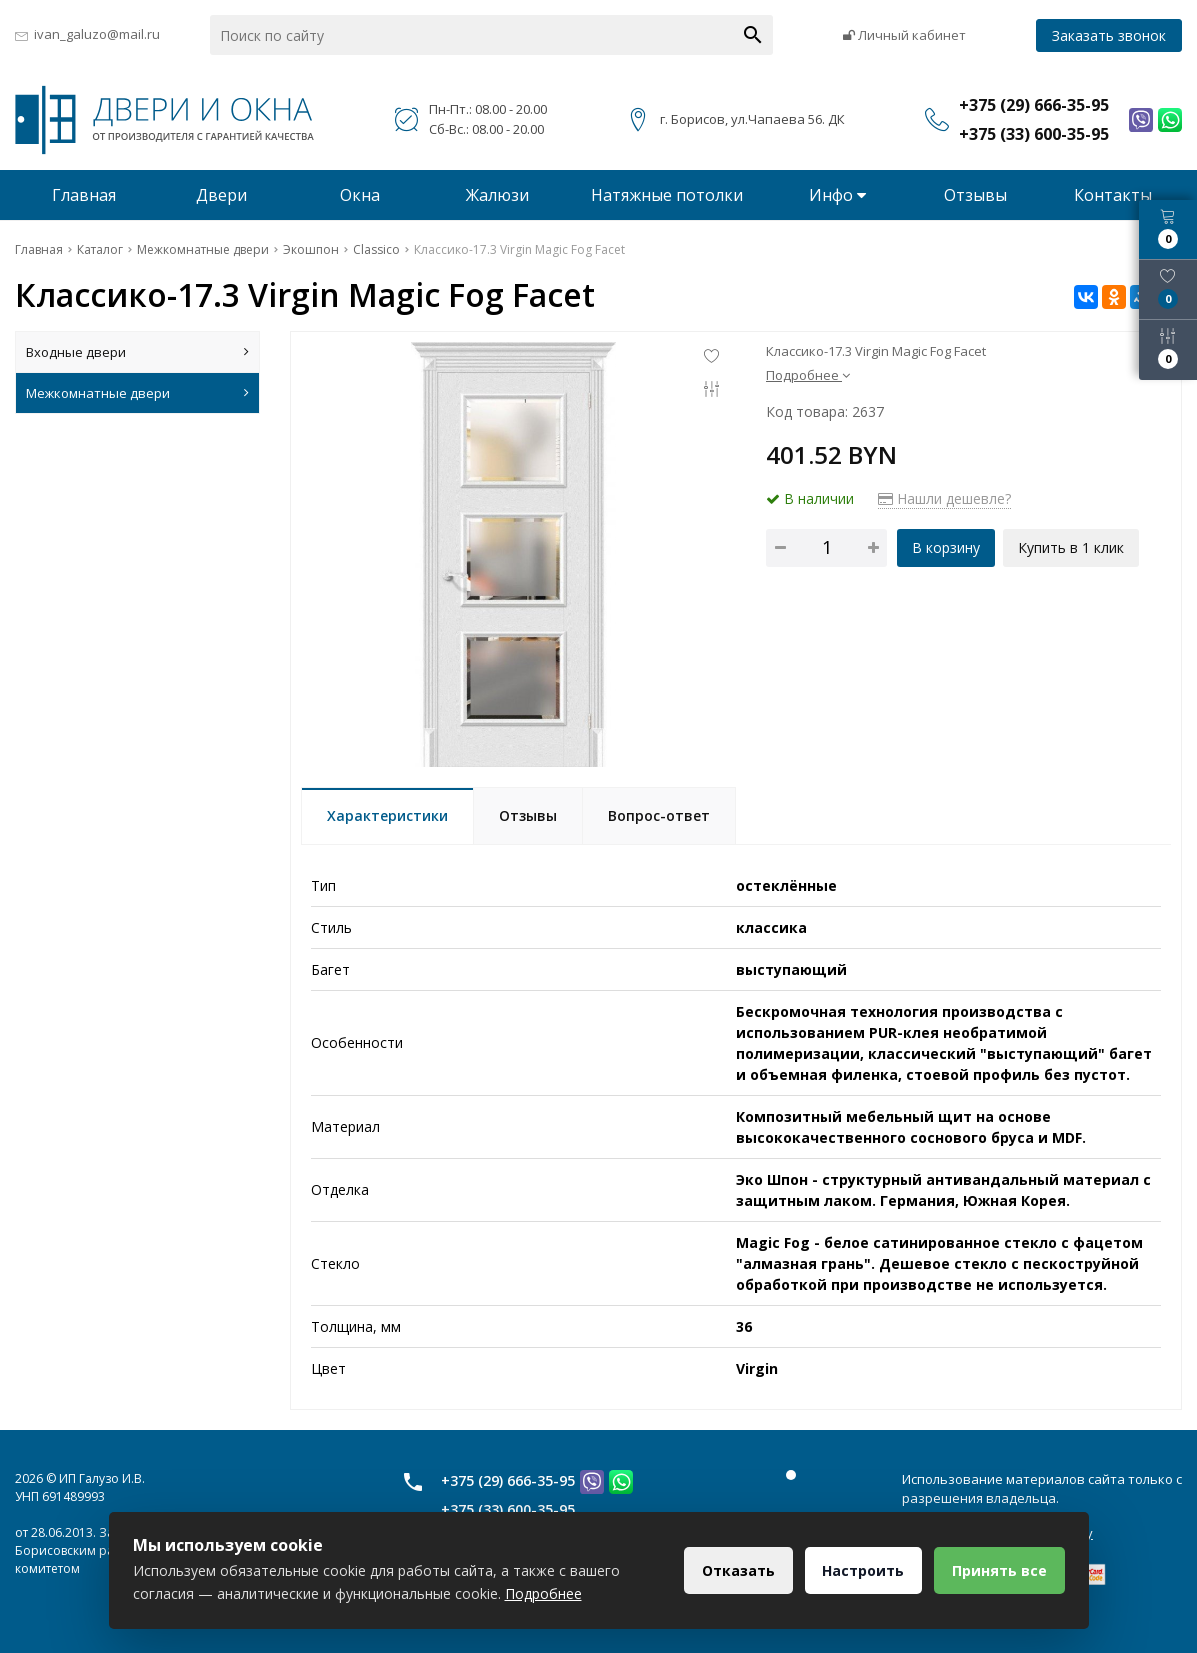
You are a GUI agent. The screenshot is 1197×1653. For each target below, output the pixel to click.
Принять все (998, 1570)
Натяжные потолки (667, 195)
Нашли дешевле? (944, 498)
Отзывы (975, 195)
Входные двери (137, 352)
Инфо (837, 195)
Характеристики (387, 815)
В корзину (946, 547)
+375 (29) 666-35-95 (508, 1480)
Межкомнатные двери (137, 393)
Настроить (860, 1570)
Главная (84, 195)
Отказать (732, 1570)
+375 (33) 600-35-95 (508, 1509)
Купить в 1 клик (1073, 547)
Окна (360, 195)
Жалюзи (497, 195)
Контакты (1113, 195)
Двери (221, 195)
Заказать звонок (1109, 35)
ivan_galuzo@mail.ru (97, 34)
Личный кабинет (904, 35)
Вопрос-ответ (659, 815)
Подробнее (808, 375)
